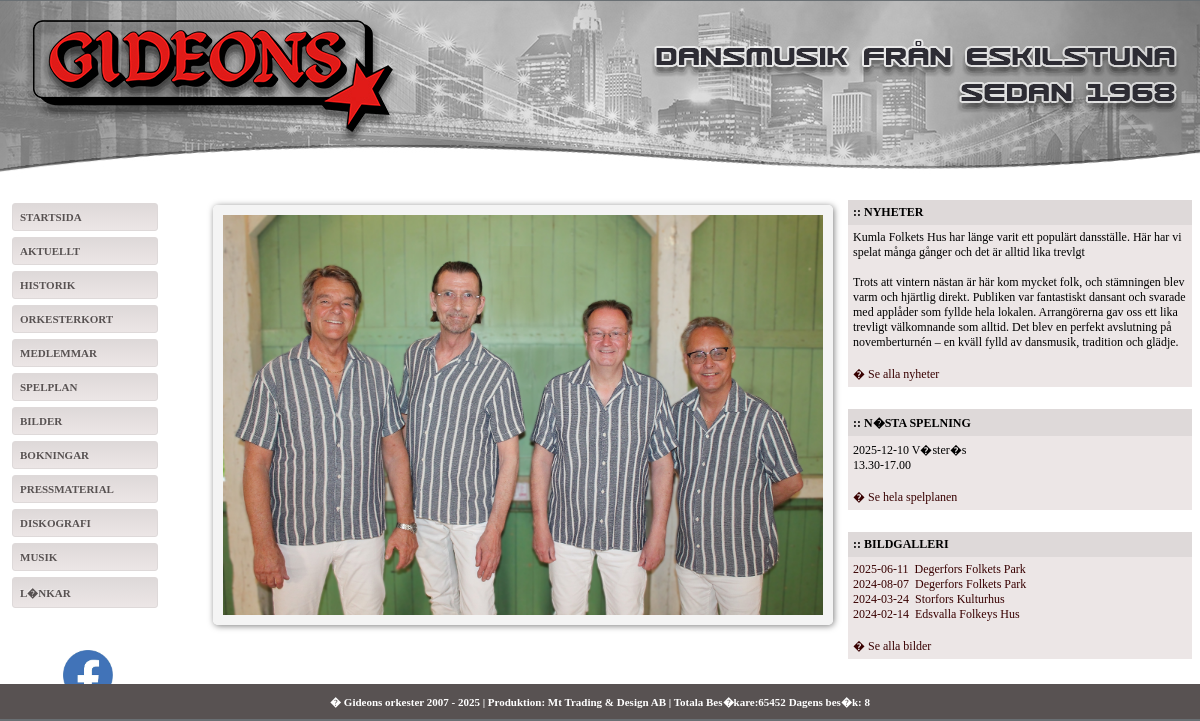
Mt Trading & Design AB (607, 702)
